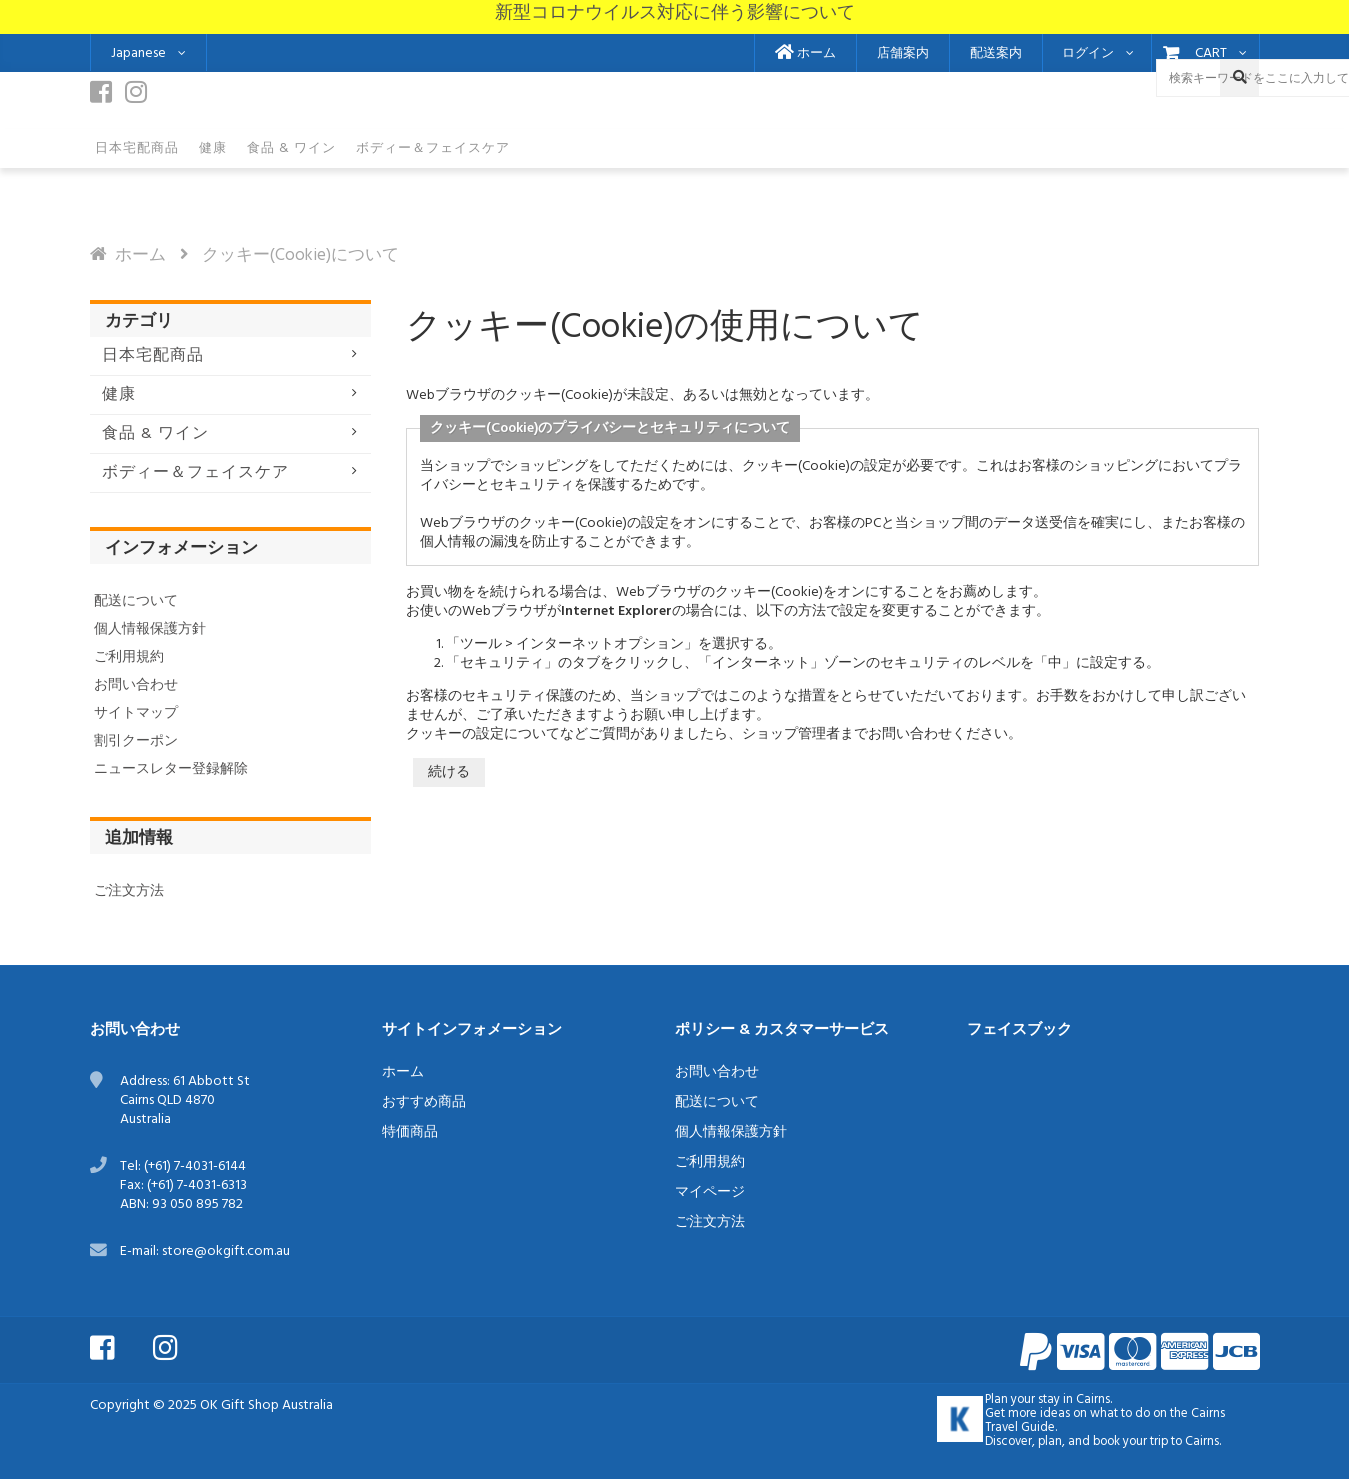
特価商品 (410, 1132)
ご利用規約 (129, 657)
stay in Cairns (1074, 1400)
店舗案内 (903, 54)
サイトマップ (136, 713)
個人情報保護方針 (150, 629)
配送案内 (996, 54)
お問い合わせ (136, 685)
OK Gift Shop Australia (266, 1405)
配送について (136, 601)
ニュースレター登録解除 (171, 769)
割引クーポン (136, 741)
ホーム (805, 54)
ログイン (1088, 54)
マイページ (710, 1192)
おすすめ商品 (424, 1102)
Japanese (138, 53)
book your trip (1130, 1442)
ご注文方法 (129, 891)
